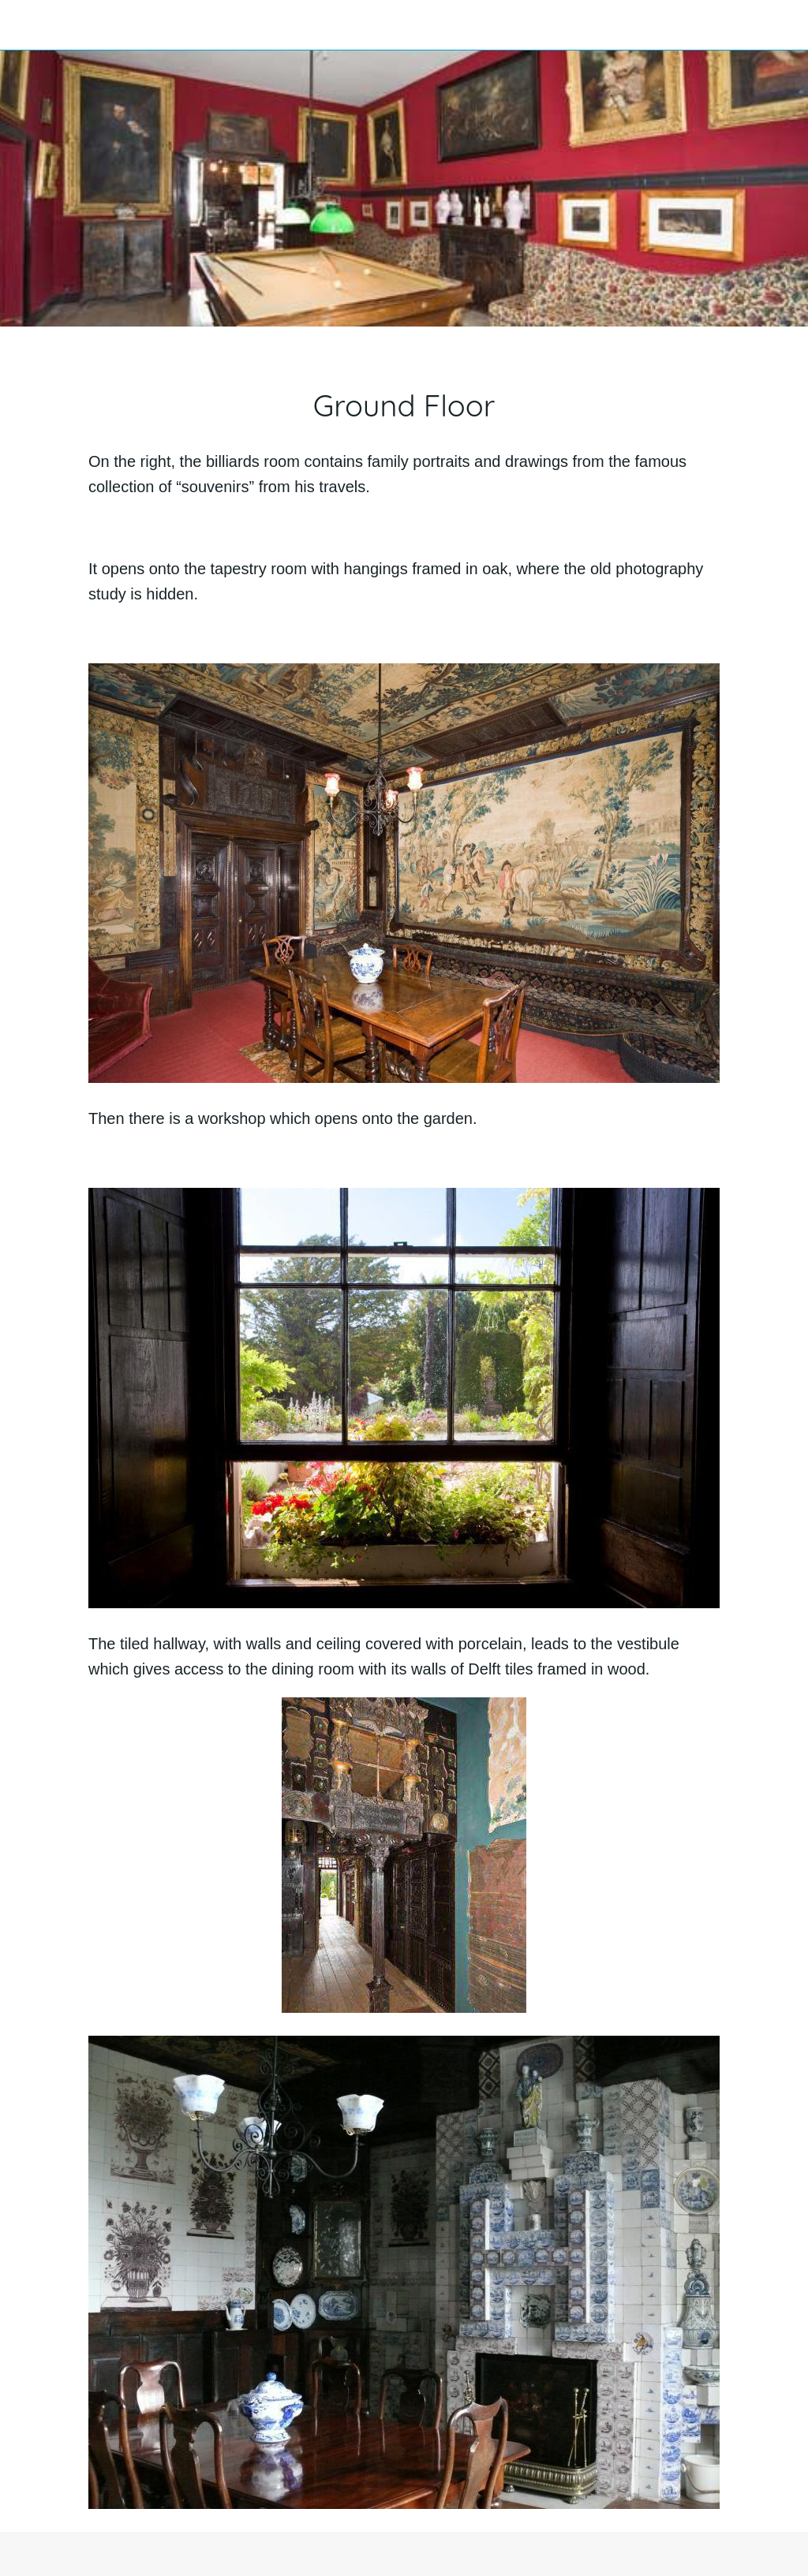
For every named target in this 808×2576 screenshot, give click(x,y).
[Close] (25, 25)
